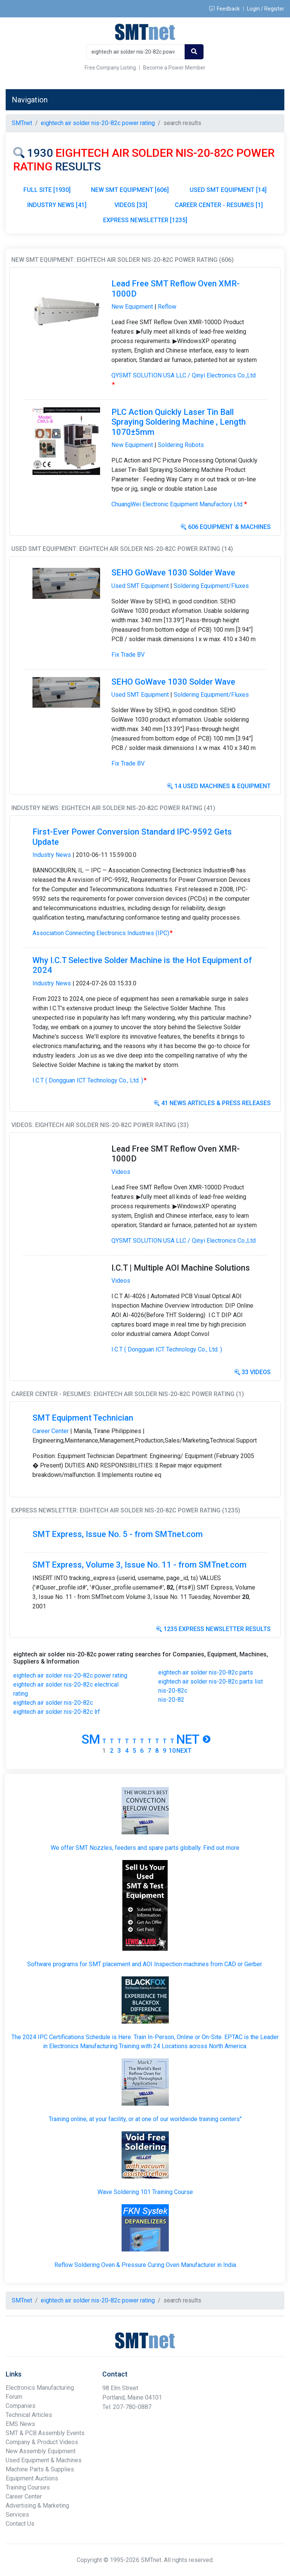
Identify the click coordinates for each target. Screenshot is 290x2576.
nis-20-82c (172, 1690)
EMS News (20, 2424)
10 (172, 1750)
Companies (20, 2405)
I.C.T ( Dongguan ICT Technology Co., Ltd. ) (89, 1080)
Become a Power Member (174, 68)
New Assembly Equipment (41, 2451)
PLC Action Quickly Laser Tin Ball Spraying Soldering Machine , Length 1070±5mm (178, 422)
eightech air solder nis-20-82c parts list (210, 1681)
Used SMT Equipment (140, 585)
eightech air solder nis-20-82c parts (205, 1672)
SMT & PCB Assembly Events (45, 2433)
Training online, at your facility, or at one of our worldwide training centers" (145, 2119)
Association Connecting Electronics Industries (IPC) (102, 933)
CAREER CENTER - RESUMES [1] (219, 205)
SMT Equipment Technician (82, 1418)
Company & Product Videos (42, 2442)
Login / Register (265, 9)
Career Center (50, 1431)
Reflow (167, 306)
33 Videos (252, 1372)
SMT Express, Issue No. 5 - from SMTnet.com (117, 1534)
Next (183, 1750)
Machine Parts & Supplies (40, 2469)
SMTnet (22, 123)
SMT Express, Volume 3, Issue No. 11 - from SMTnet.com (139, 1564)
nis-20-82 (171, 1699)
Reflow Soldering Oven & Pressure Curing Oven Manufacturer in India (145, 2264)
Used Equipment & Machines (44, 2460)
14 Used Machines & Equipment (219, 786)
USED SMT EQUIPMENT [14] (228, 189)
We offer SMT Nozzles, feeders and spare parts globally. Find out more (145, 1847)
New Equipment (132, 306)
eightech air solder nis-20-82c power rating (70, 1675)
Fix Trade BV (128, 654)
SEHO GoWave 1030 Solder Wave (173, 572)
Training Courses (28, 2487)
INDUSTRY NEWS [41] (56, 205)
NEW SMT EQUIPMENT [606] (130, 189)
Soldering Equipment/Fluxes (211, 585)
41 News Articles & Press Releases (212, 1103)
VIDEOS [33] (130, 205)
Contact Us (20, 2523)
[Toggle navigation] (267, 99)
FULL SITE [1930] (47, 189)
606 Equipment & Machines (225, 526)
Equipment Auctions (32, 2478)
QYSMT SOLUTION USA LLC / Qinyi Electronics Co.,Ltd (183, 1240)
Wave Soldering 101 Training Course (145, 2192)
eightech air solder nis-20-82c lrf (56, 1711)
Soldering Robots (181, 444)
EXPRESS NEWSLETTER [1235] (145, 220)
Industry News (51, 854)
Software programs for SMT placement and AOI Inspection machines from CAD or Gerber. (145, 1964)
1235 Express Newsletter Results (213, 1629)
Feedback (224, 9)
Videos (120, 1171)
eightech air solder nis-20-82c (53, 1702)
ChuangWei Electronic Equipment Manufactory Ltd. (179, 504)
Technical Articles (29, 2414)
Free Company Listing (110, 68)
